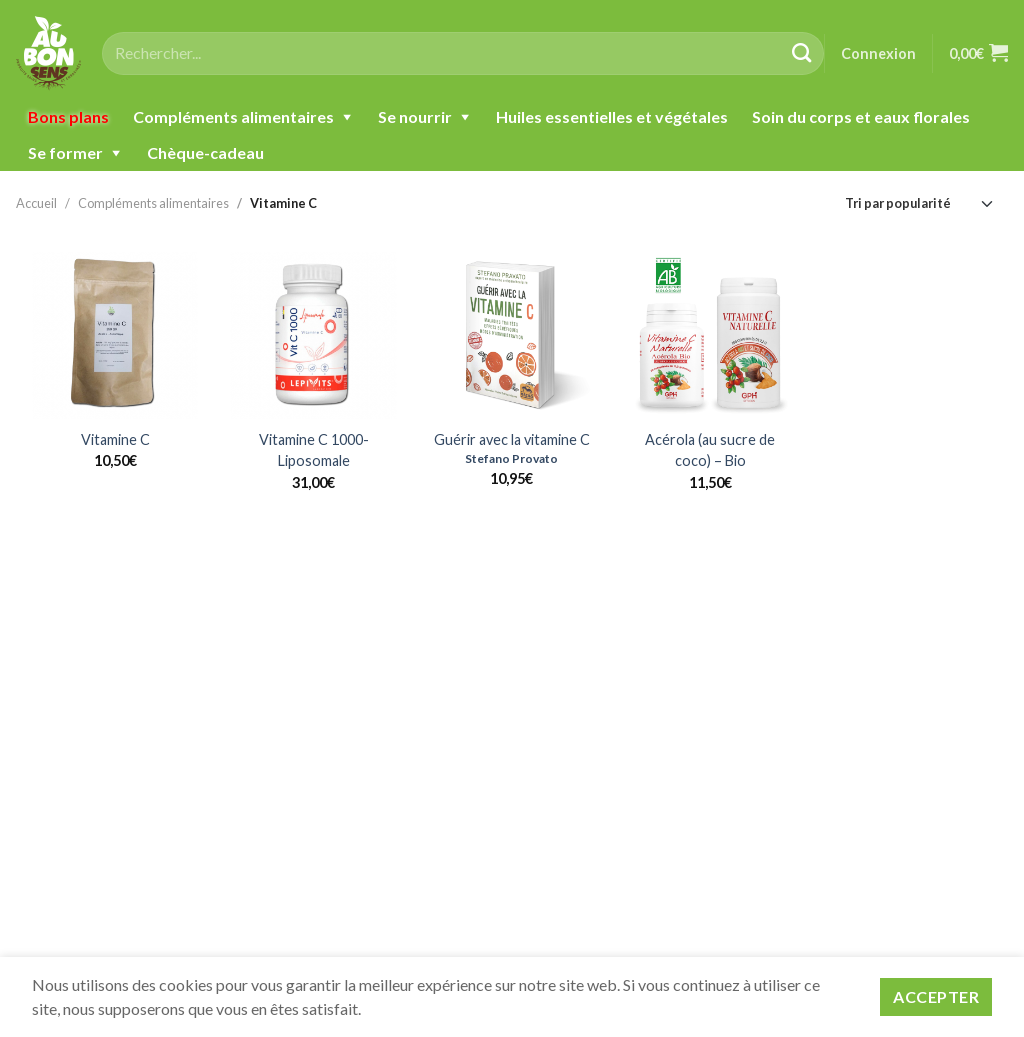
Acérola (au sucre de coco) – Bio (710, 450)
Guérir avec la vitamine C (512, 439)
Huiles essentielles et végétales (612, 116)
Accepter (936, 996)
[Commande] (920, 203)
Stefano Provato (511, 458)
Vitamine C (283, 203)
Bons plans (68, 116)
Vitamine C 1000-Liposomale (314, 450)
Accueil (36, 203)
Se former (65, 152)
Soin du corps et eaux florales (861, 116)
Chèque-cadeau (205, 152)
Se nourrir (415, 116)
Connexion (878, 53)
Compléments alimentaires (233, 116)
